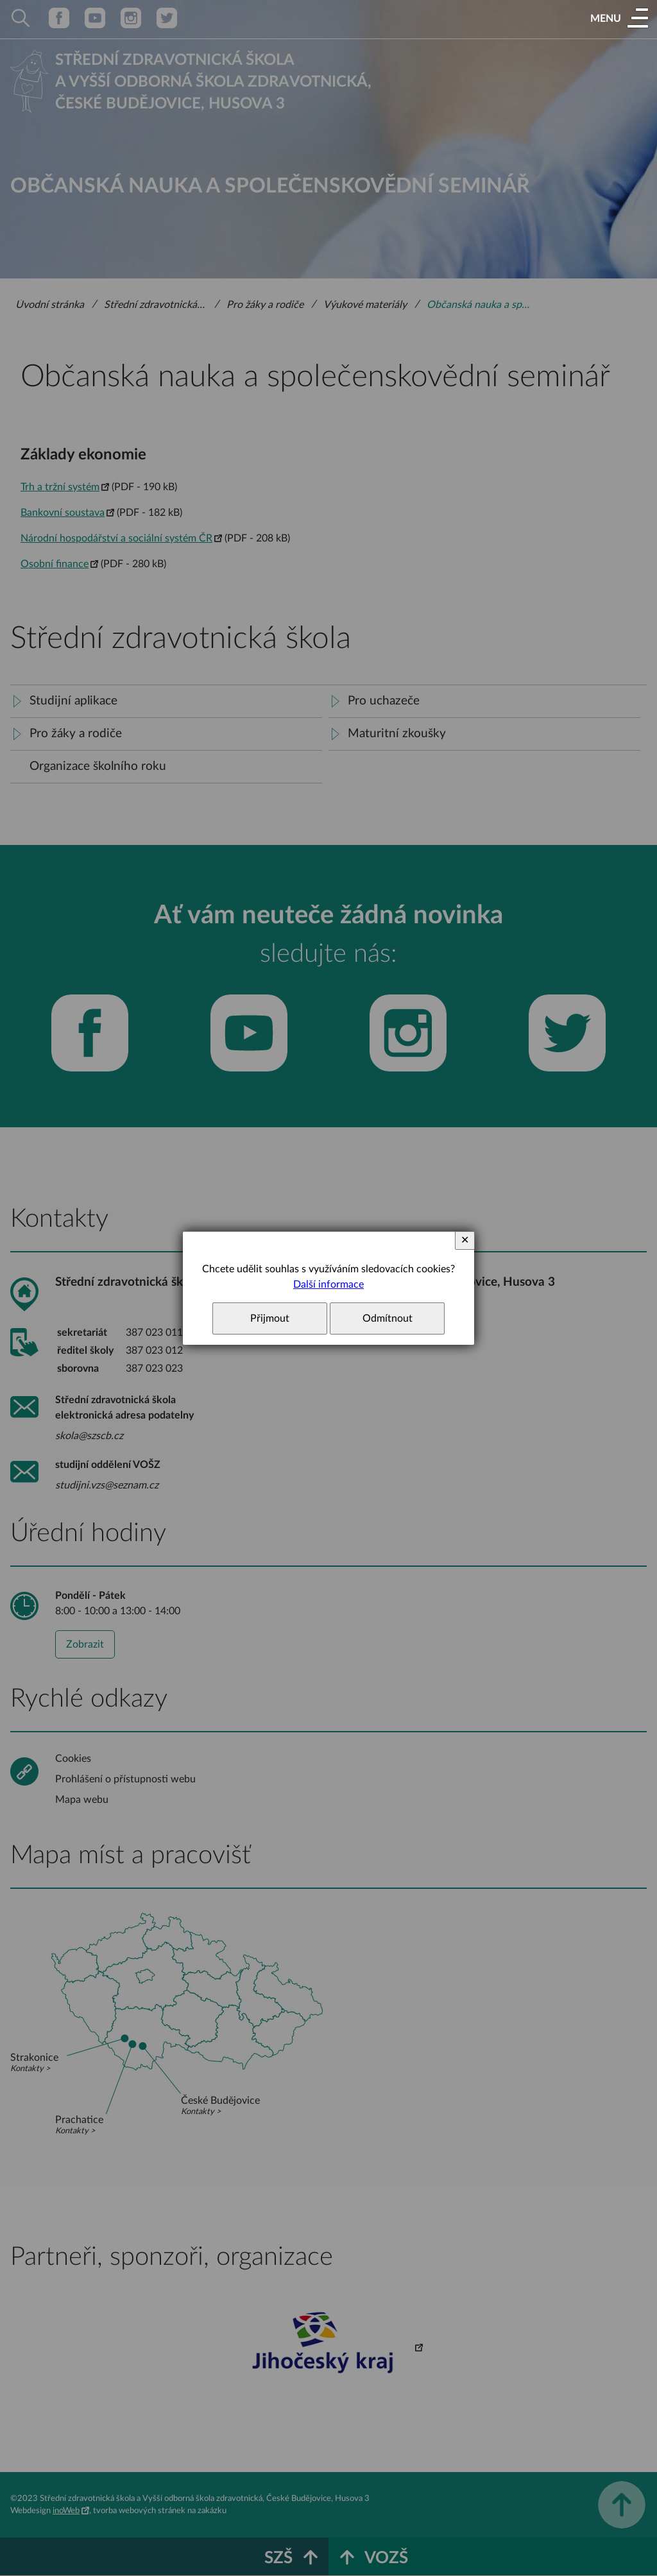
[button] (619, 18)
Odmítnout (388, 1318)
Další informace (328, 1284)
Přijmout (269, 1318)
